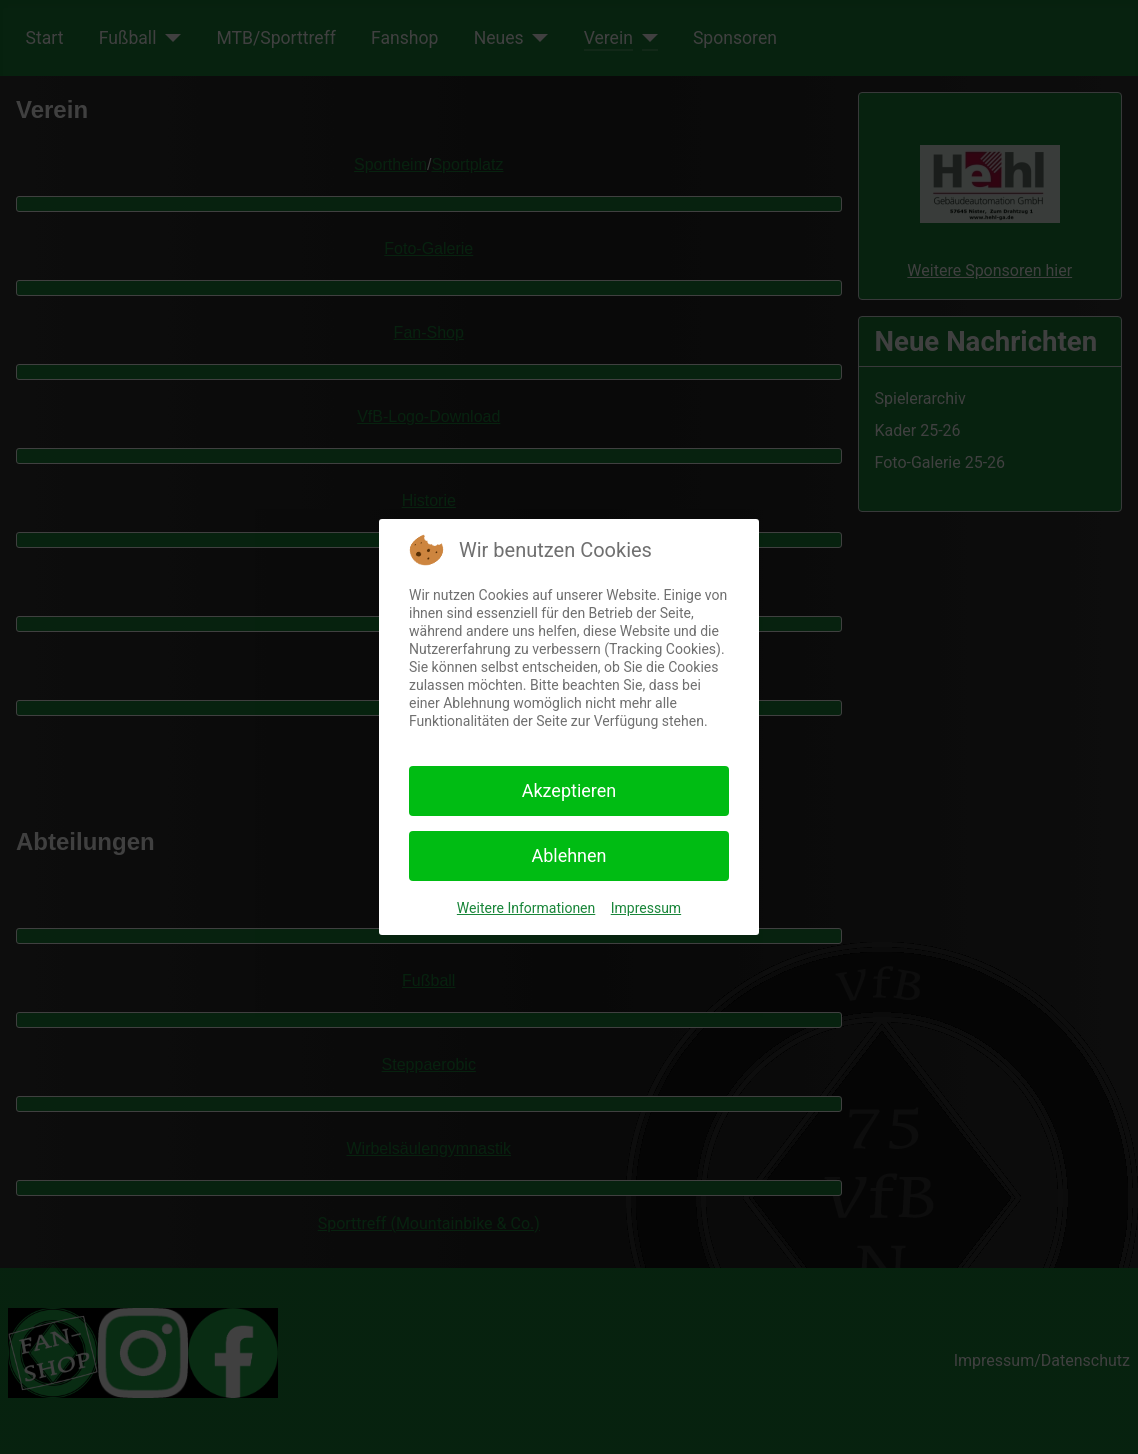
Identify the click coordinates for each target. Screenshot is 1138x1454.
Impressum (646, 908)
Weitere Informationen (526, 908)
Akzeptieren (569, 790)
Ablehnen (568, 855)
